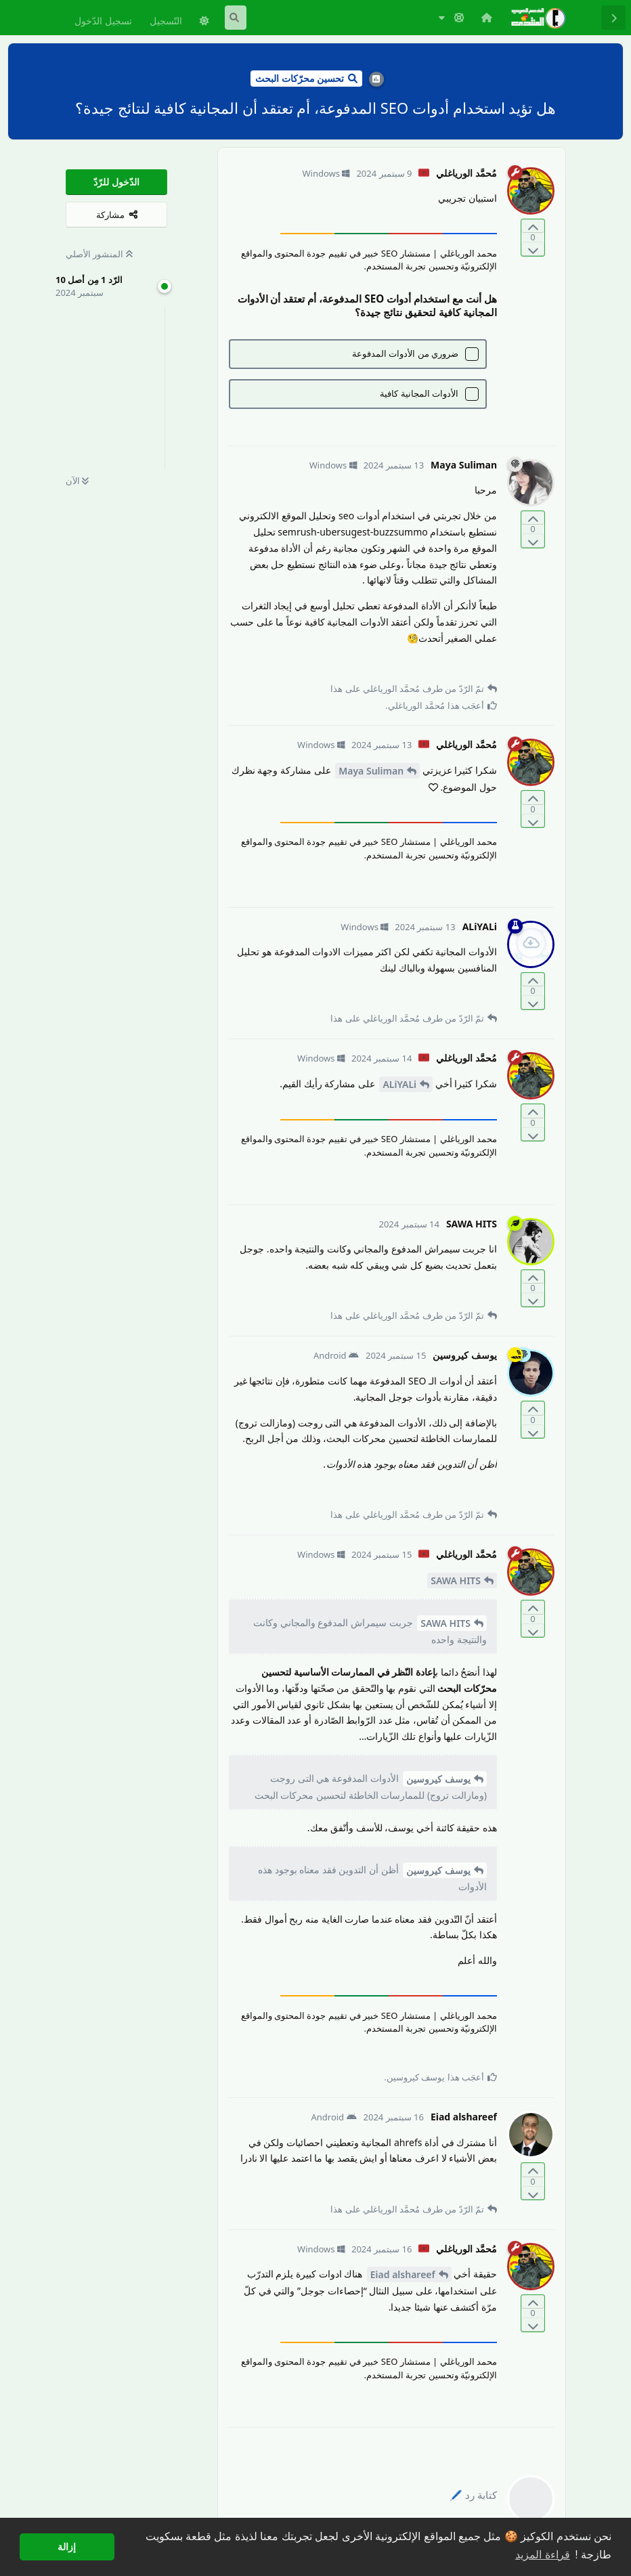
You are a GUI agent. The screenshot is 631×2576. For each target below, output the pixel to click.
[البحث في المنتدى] (235, 17)
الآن (77, 481)
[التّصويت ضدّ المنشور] (532, 249)
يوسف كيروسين (438, 1778)
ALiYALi (399, 1084)
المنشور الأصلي (99, 254)
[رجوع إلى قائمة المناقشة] (613, 17)
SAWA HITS (456, 1580)
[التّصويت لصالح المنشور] (532, 226)
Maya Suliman (371, 770)
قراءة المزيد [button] (542, 2554)
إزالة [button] (67, 2546)
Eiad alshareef (402, 2274)
